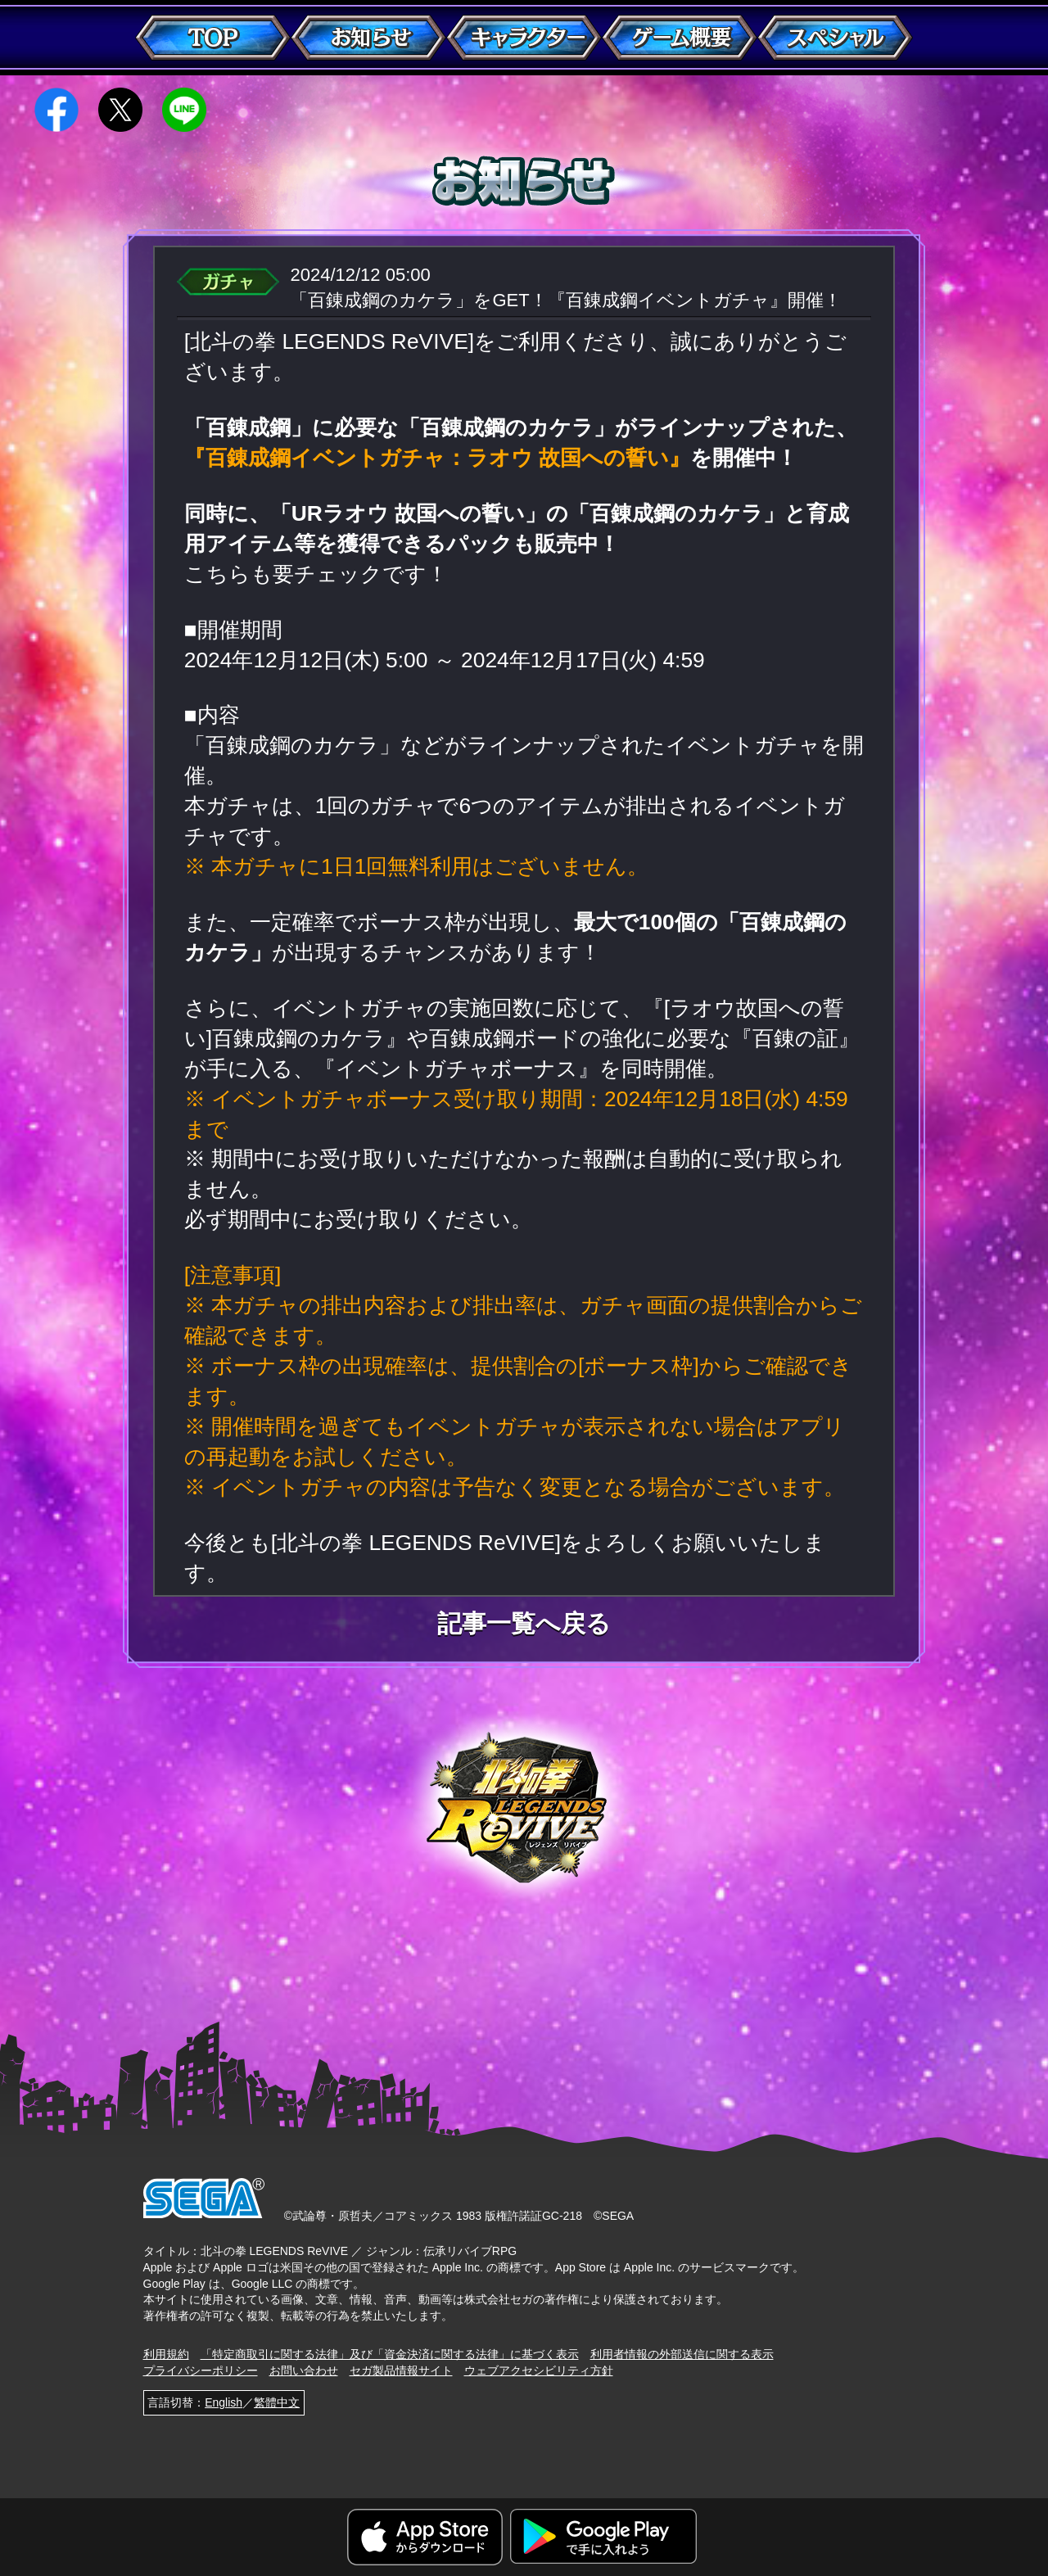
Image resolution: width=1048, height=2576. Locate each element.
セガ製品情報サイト (401, 2370)
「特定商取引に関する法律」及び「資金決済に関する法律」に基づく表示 (390, 2354)
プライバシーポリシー (200, 2370)
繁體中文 (277, 2402)
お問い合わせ (303, 2370)
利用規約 (166, 2354)
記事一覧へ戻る (524, 1623)
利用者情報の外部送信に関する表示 (682, 2354)
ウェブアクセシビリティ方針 (538, 2370)
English (223, 2402)
